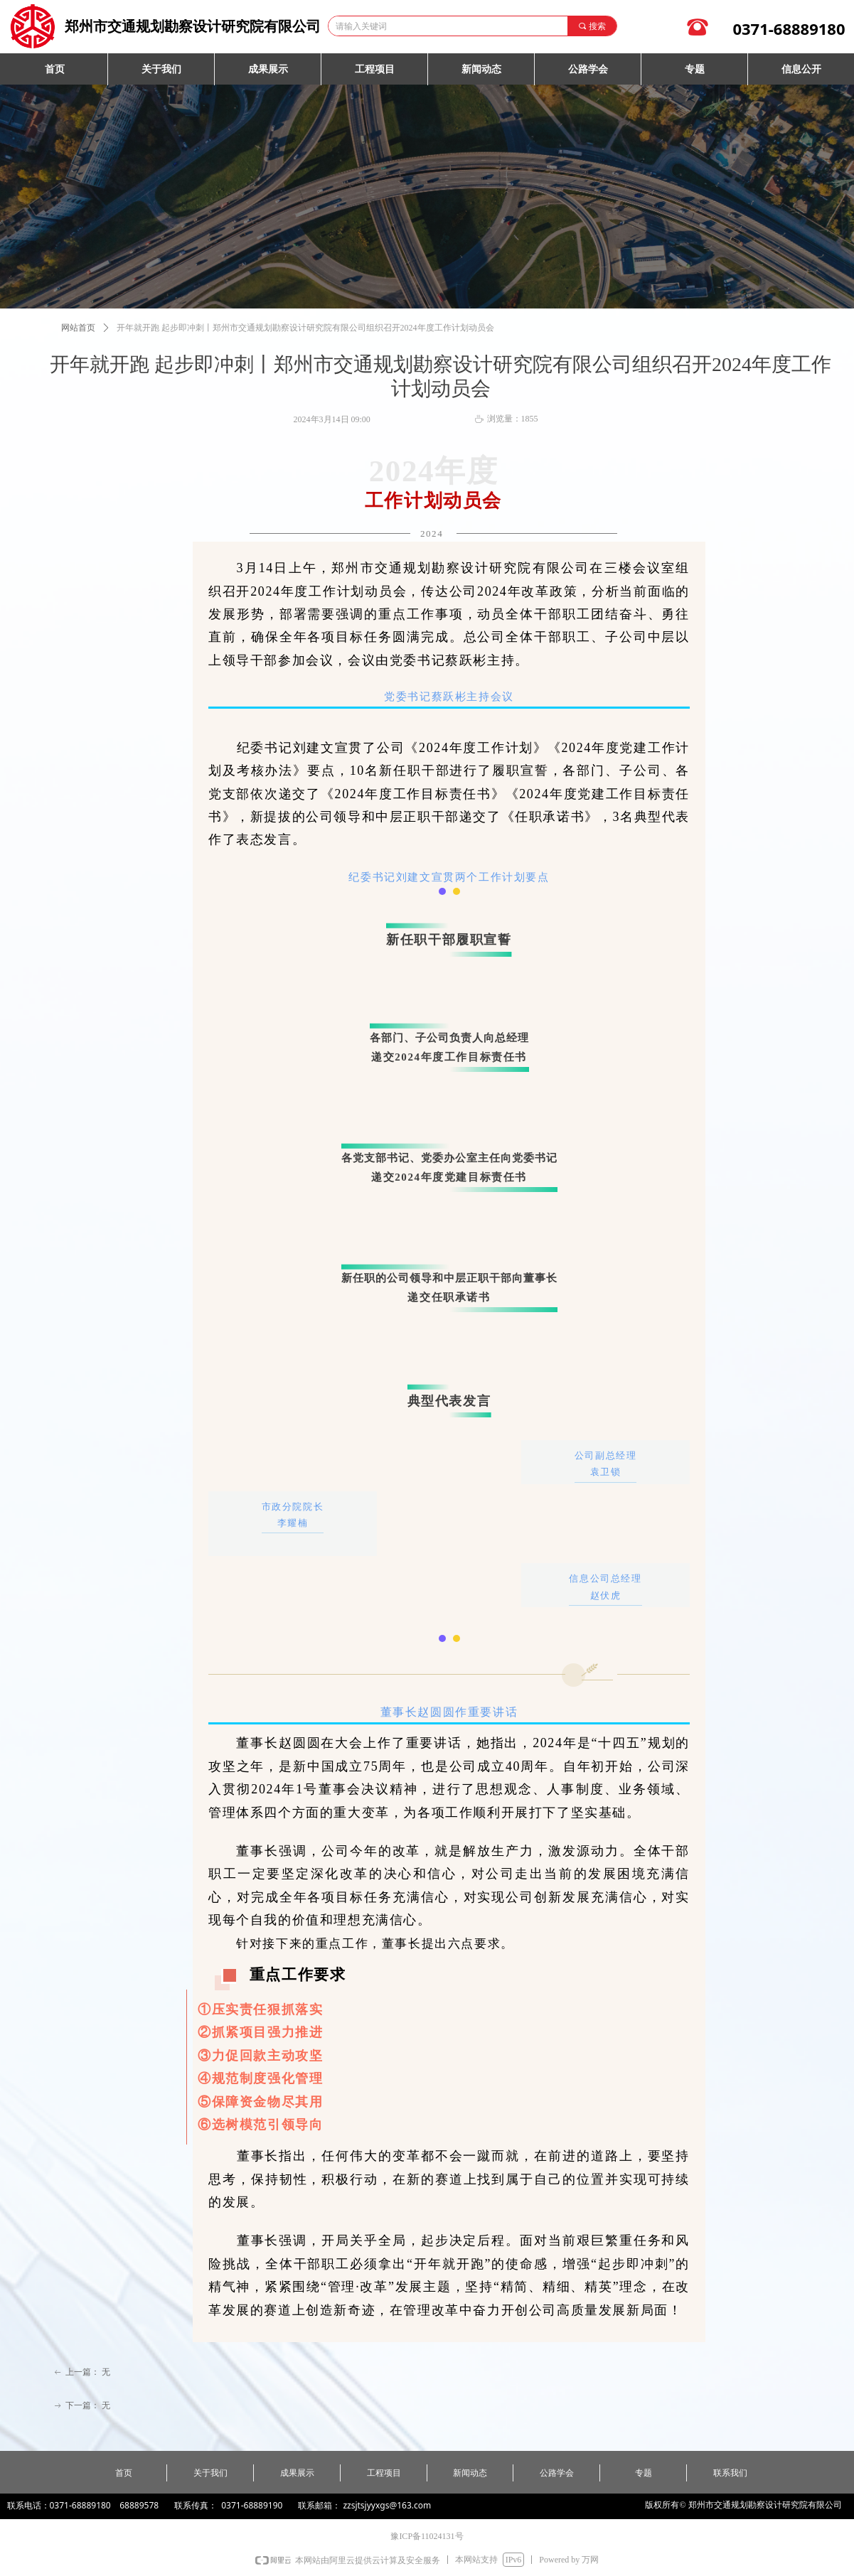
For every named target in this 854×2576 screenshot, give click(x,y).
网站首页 (78, 328)
